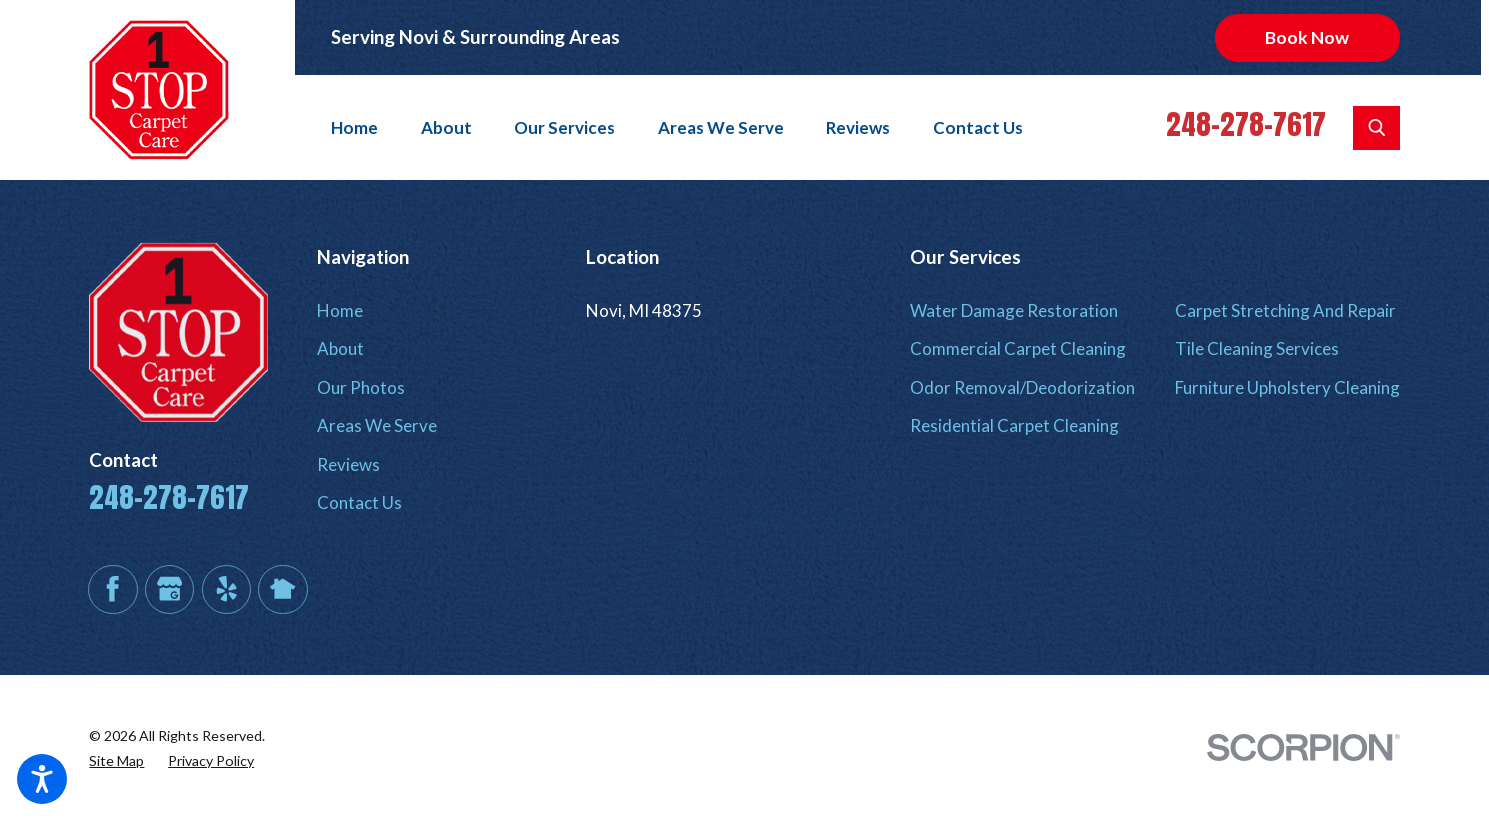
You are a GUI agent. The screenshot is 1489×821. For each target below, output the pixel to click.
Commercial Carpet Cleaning (1018, 348)
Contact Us (978, 127)
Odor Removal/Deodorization (1022, 387)
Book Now (1307, 37)
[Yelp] (226, 589)
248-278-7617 (1246, 124)
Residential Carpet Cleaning (1014, 425)
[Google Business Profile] (169, 589)
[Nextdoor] (282, 589)
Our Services (564, 127)
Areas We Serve (721, 127)
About (446, 127)
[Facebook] (112, 589)
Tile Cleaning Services (1257, 348)
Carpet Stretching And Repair (1285, 310)
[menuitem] (363, 127)
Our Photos (361, 387)
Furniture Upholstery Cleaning (1287, 387)
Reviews (858, 127)
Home (354, 127)
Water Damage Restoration (1014, 310)
